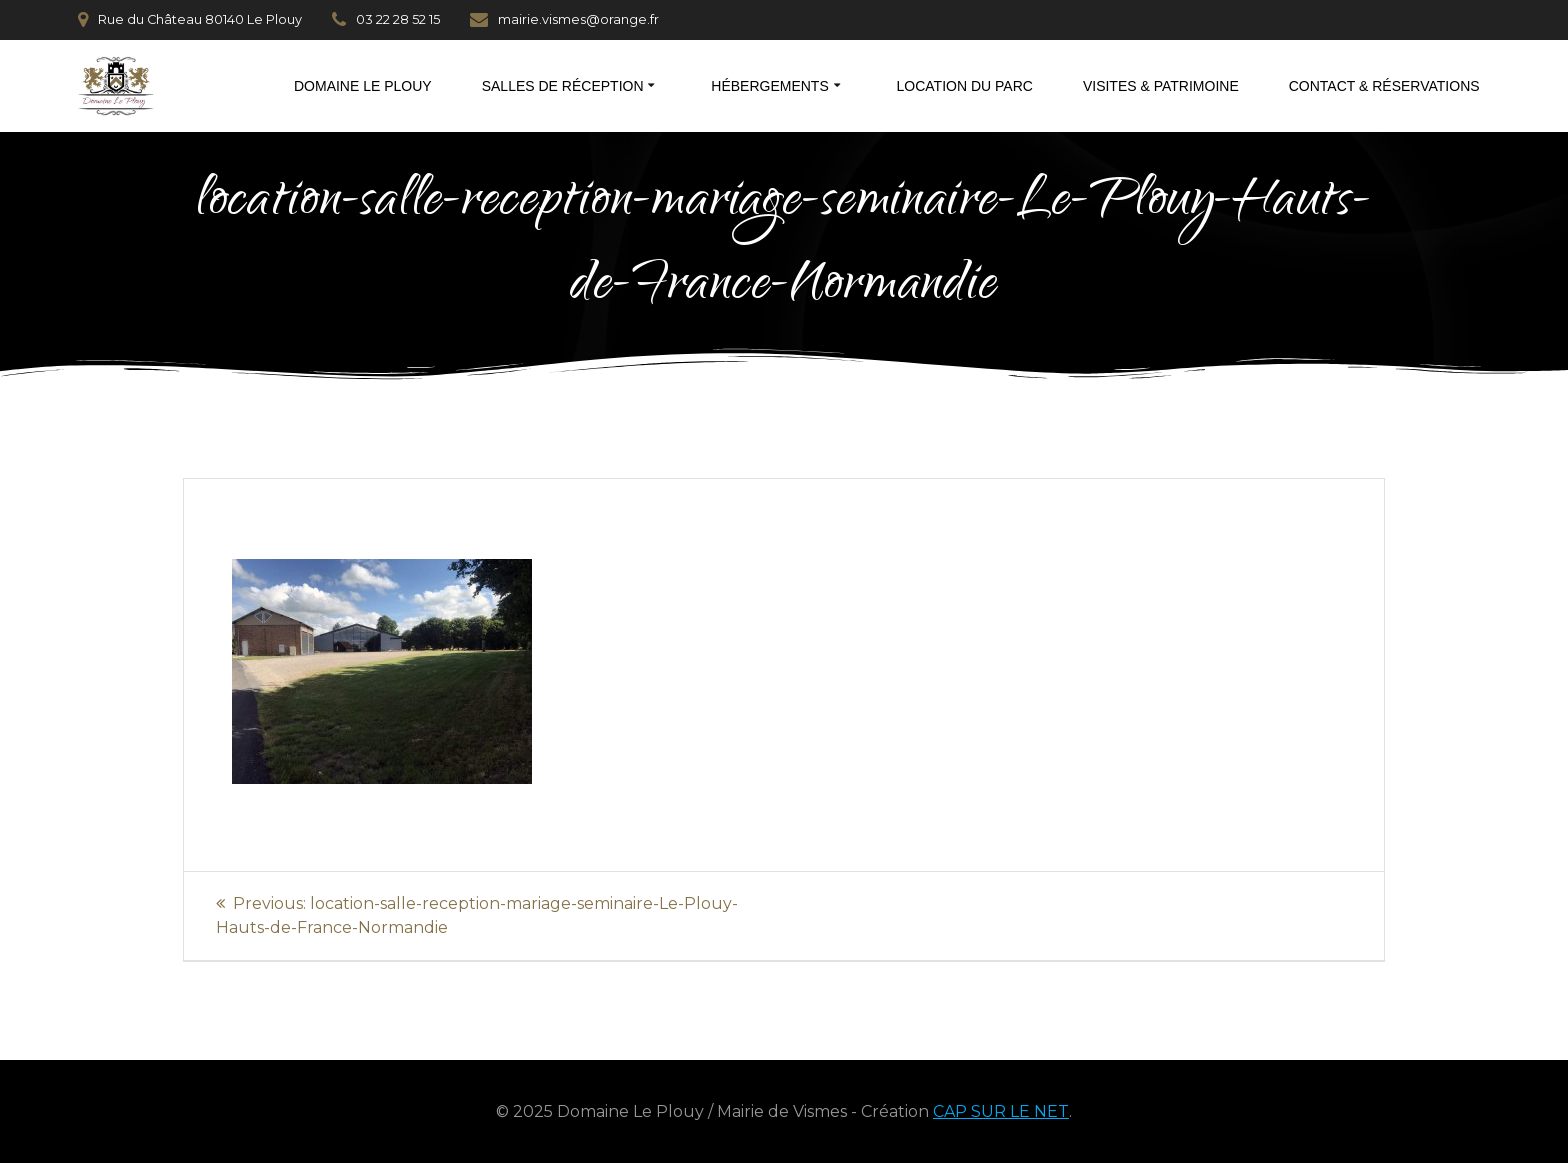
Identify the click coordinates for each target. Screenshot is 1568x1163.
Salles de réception (563, 86)
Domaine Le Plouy (363, 86)
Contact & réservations (1384, 86)
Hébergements (769, 86)
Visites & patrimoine (1161, 86)
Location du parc (965, 86)
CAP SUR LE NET (1001, 1111)
